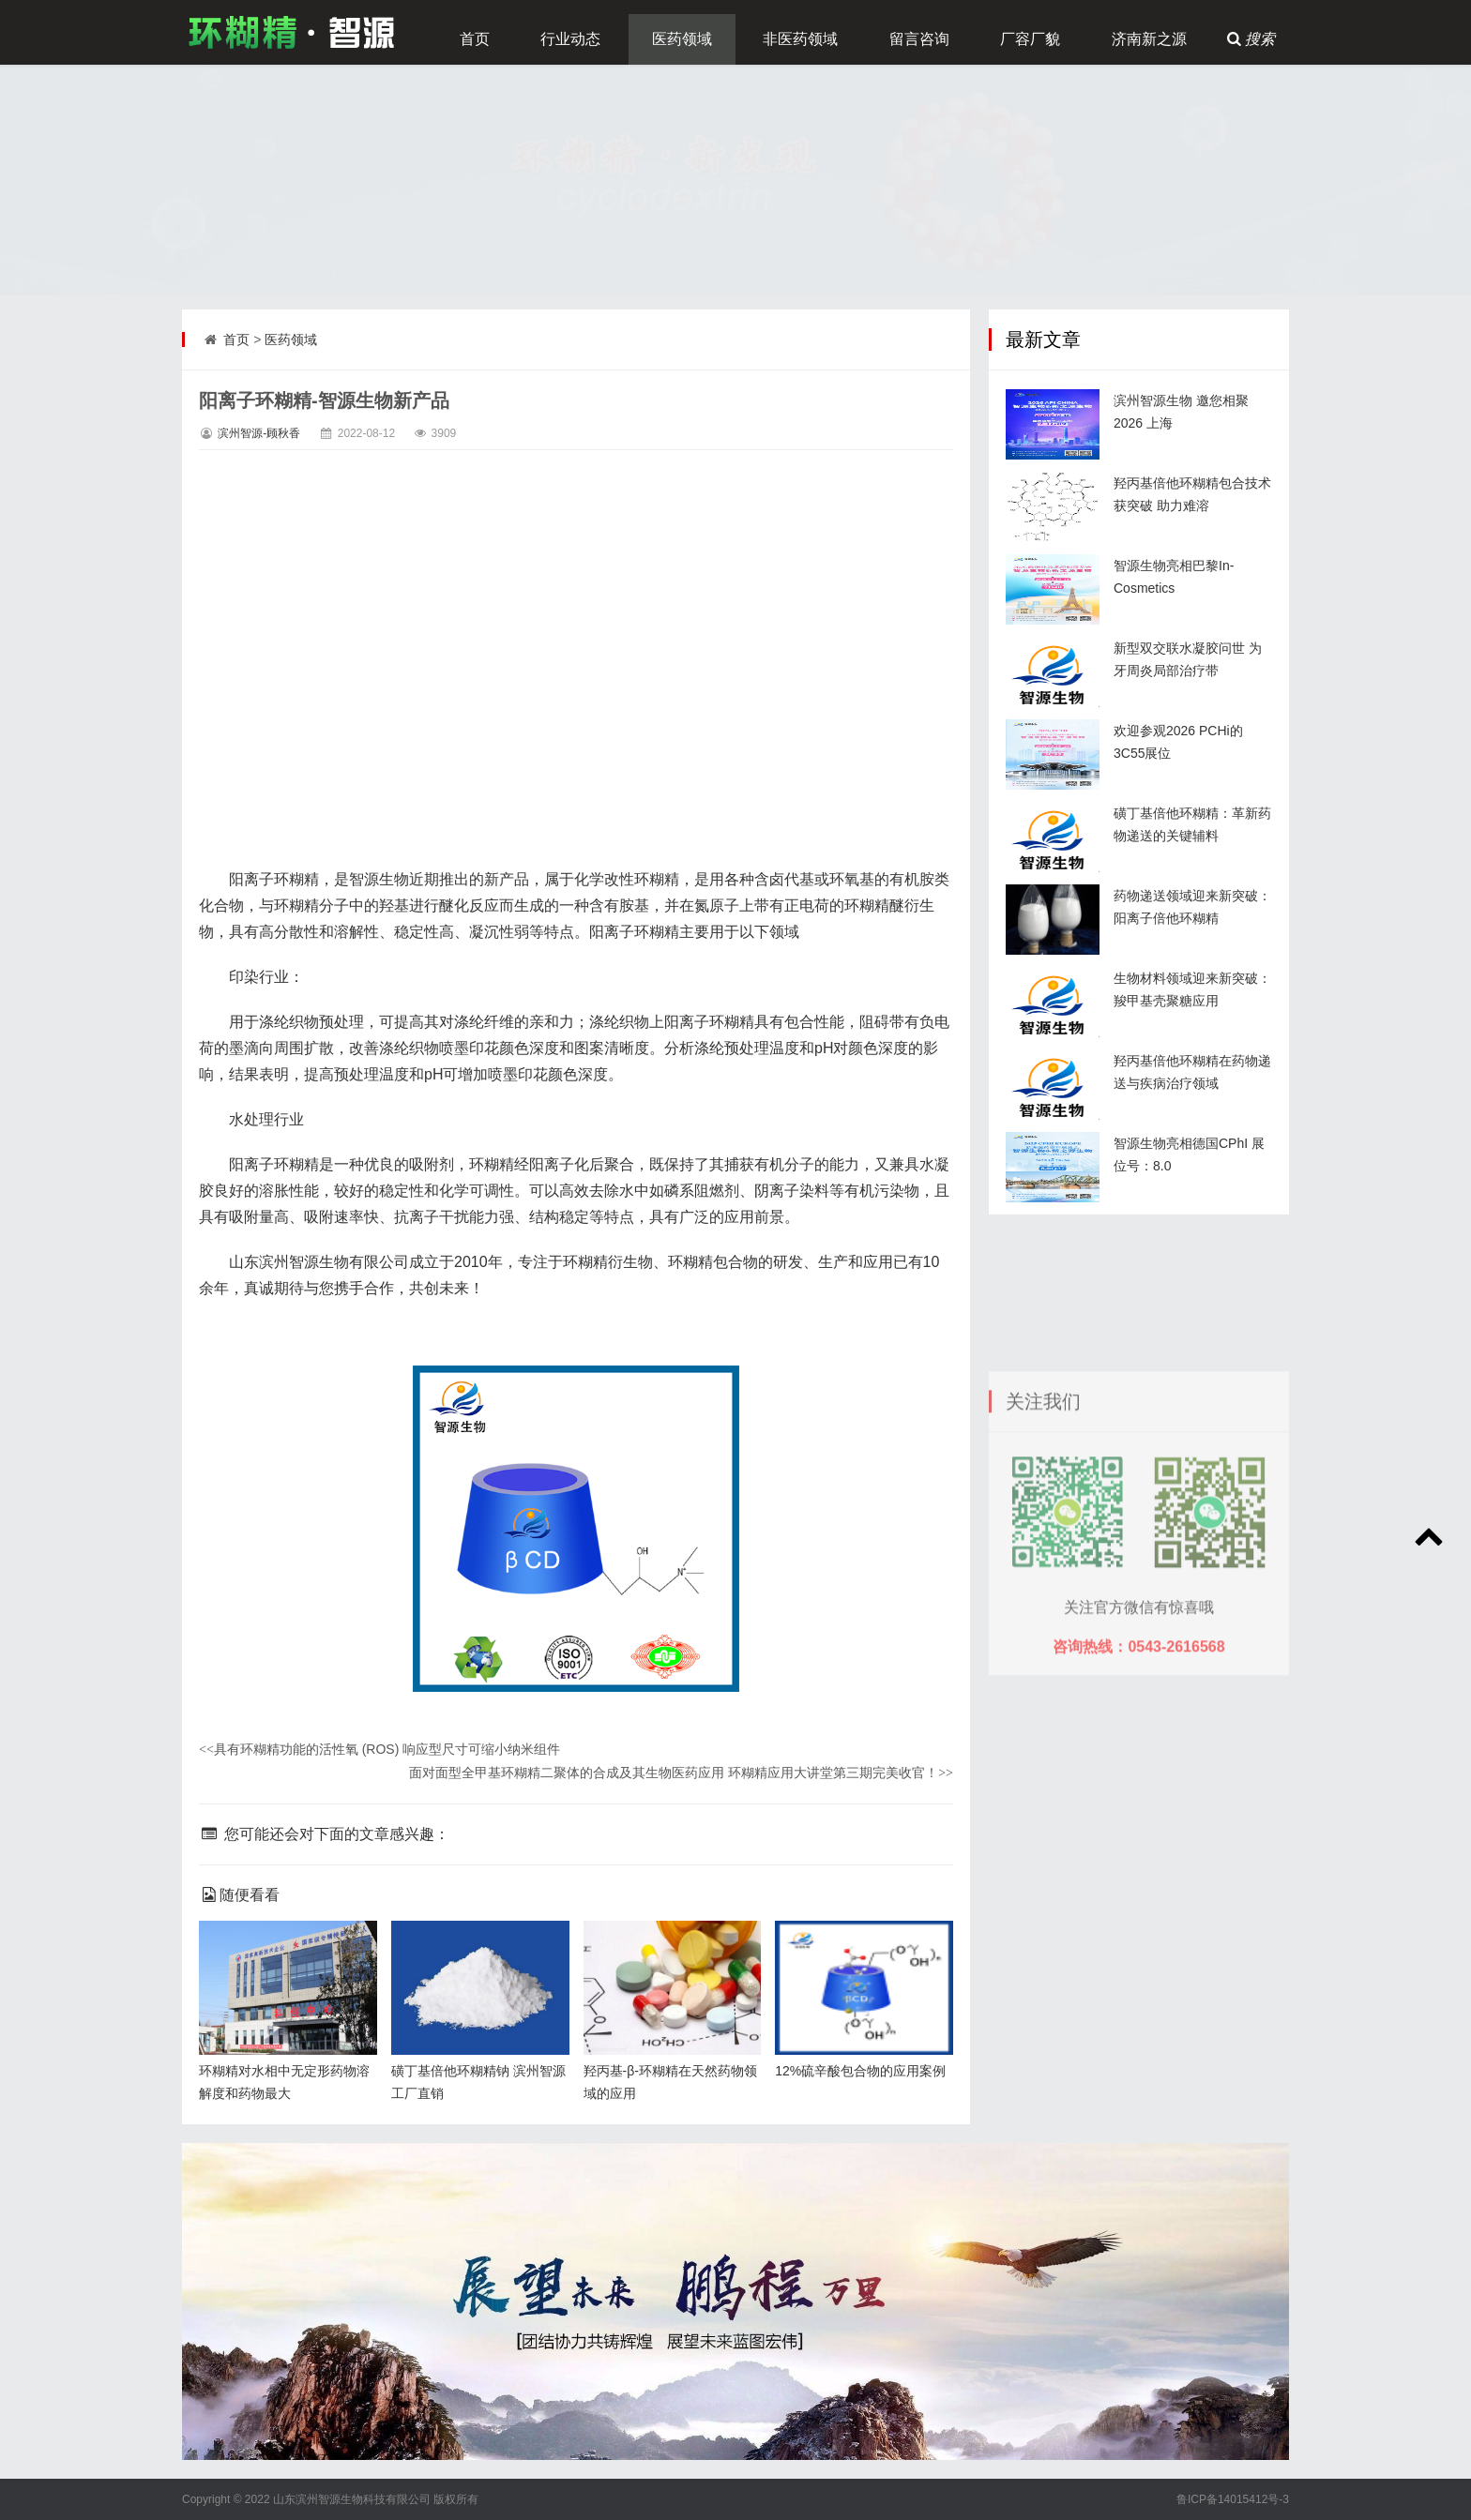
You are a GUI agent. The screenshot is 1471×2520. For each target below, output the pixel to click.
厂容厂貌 (1030, 39)
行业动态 (570, 39)
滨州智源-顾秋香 (259, 433)
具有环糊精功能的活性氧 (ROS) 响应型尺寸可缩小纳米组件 (379, 1749)
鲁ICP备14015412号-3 (1232, 2499)
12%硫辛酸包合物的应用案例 (860, 2070)
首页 (475, 39)
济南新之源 (1149, 39)
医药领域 (682, 39)
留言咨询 (919, 39)
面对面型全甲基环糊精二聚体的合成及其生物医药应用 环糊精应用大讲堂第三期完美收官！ (681, 1772)
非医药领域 (800, 39)
